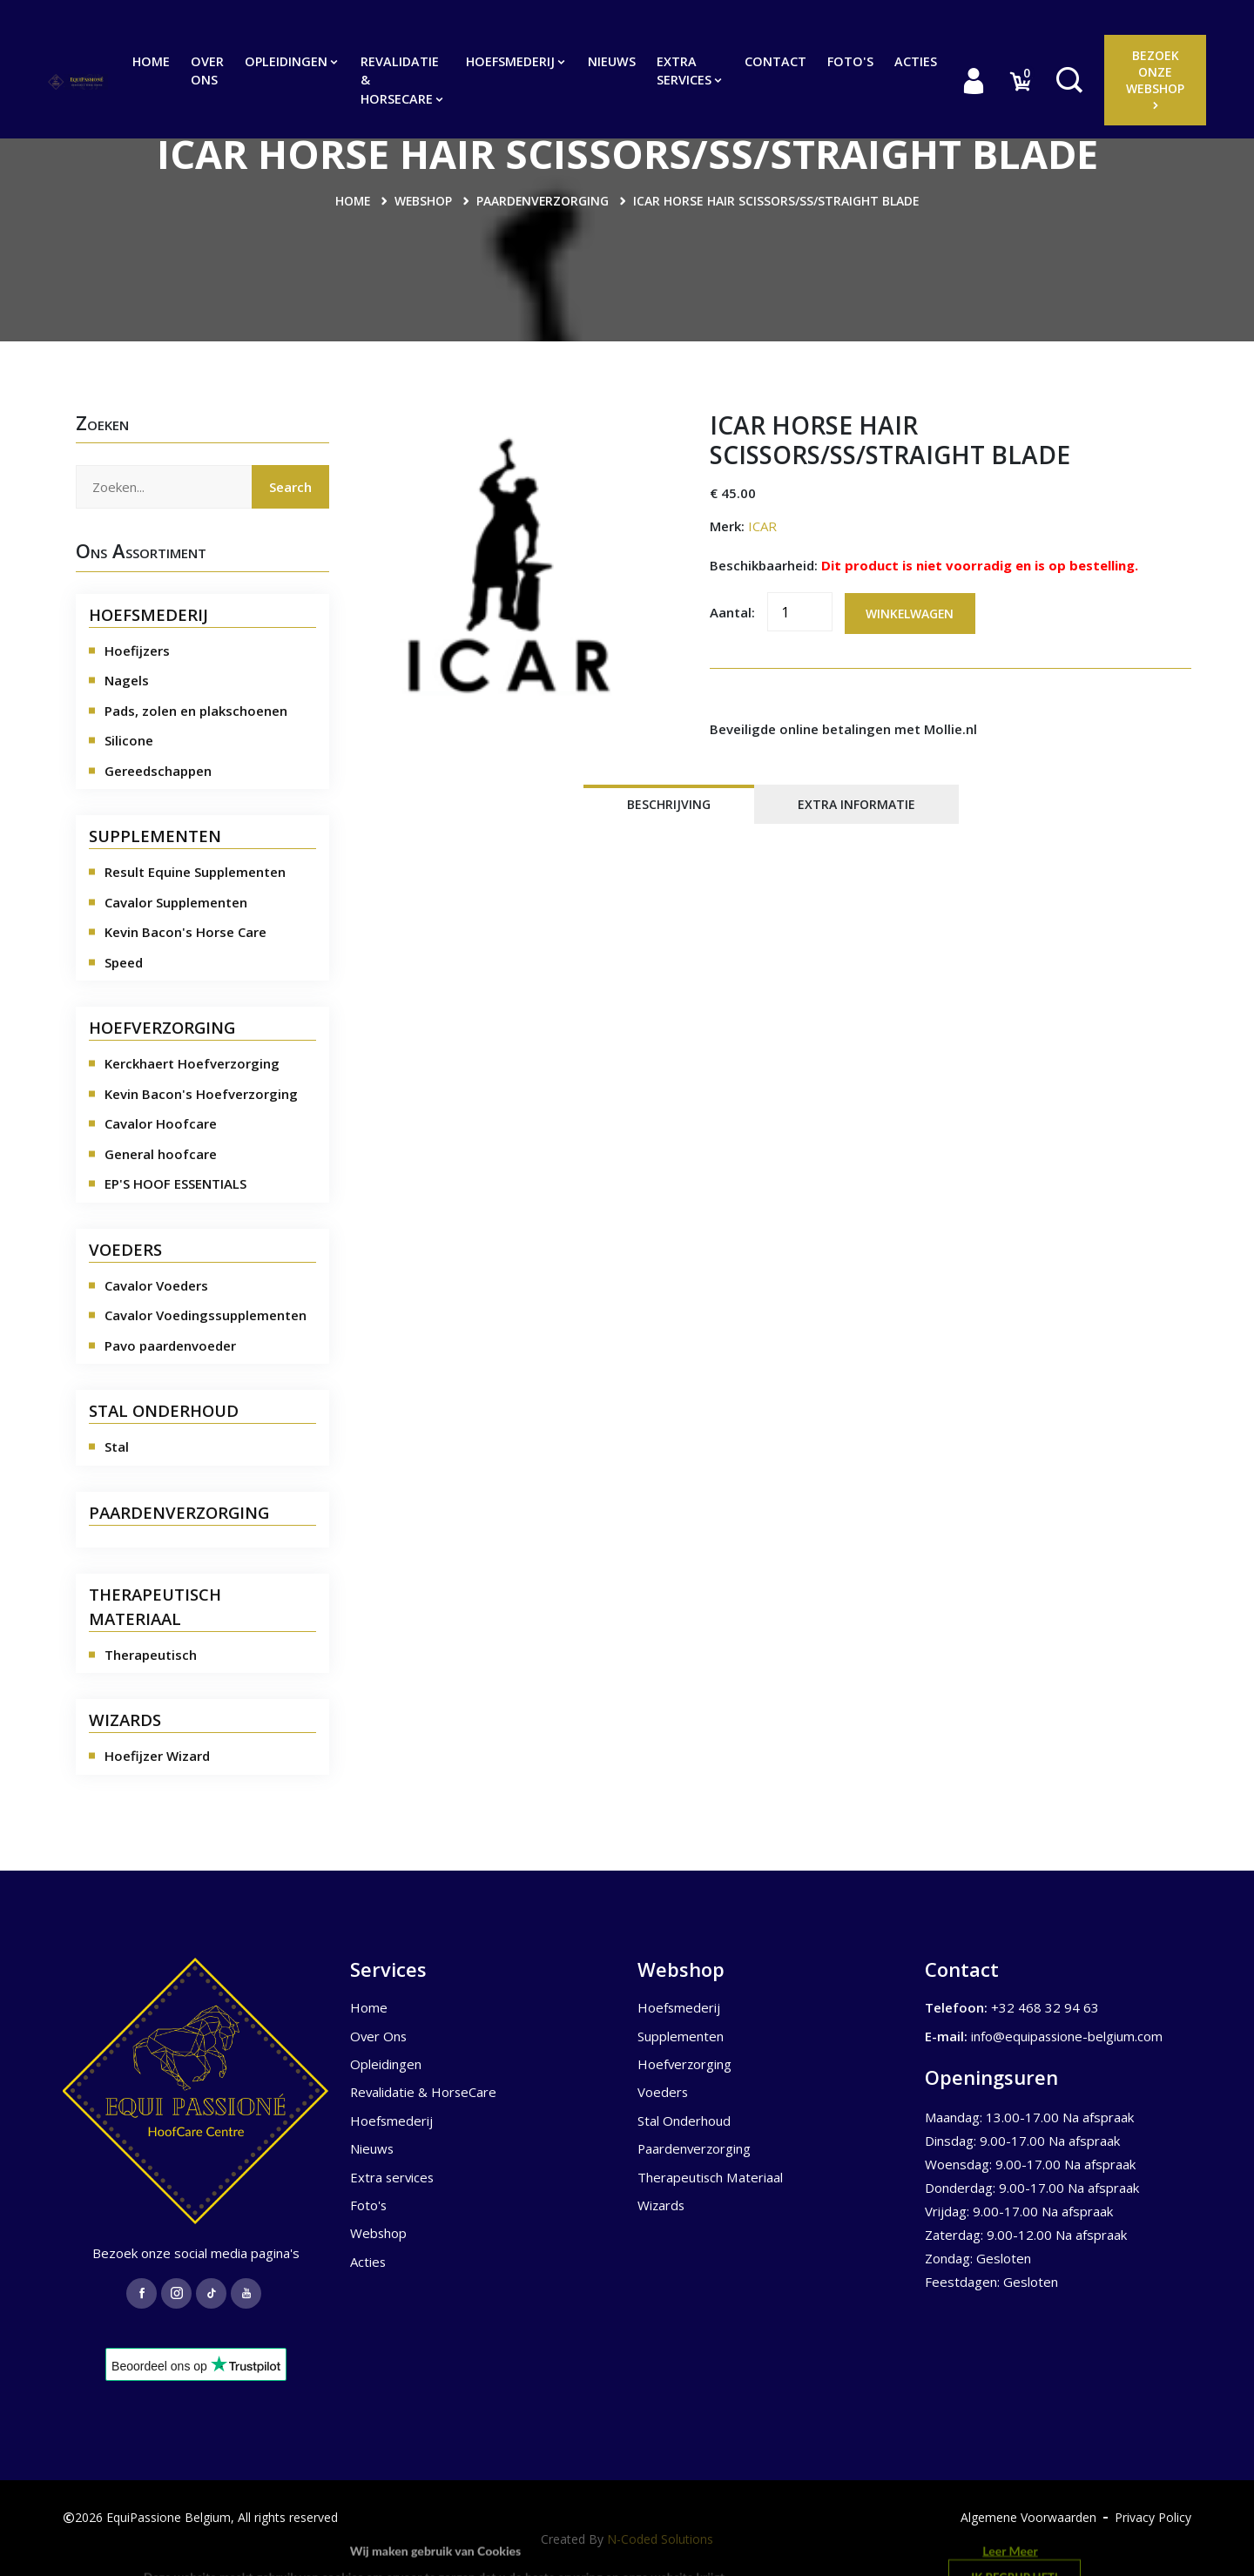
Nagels (126, 680)
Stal (116, 1446)
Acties (915, 61)
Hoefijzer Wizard (157, 1755)
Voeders (663, 2092)
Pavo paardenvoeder (170, 1344)
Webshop (423, 200)
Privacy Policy (1153, 2517)
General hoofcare (160, 1153)
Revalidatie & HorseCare (403, 80)
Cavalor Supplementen (175, 901)
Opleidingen (292, 61)
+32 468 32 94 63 (1045, 2007)
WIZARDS (125, 1719)
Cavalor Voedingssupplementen (205, 1315)
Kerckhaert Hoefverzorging (192, 1063)
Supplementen (680, 2035)
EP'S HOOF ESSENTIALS (175, 1183)
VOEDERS (125, 1248)
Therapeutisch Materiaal (710, 2177)
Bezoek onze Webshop (1155, 79)
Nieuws (612, 61)
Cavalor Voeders (156, 1284)
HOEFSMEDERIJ (148, 613)
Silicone (128, 740)
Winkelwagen (911, 613)
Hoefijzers (137, 649)
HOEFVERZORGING (162, 1027)
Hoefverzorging (685, 2064)
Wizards (661, 2205)
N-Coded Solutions (660, 2538)
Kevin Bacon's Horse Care (185, 932)
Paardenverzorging (543, 200)
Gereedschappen (158, 770)
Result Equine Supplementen (195, 871)
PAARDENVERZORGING (179, 1511)
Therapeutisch (150, 1653)
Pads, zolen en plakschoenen (195, 709)
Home (151, 61)
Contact (775, 61)
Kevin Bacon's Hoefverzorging (201, 1093)
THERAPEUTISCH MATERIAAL (155, 1605)
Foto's (850, 61)
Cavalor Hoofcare (160, 1123)
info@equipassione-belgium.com (1067, 2035)
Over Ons (207, 71)
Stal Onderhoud (684, 2120)
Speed (123, 961)
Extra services (690, 71)
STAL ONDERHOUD (164, 1410)
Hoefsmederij (516, 61)
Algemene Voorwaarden (1028, 2517)
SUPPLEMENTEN (155, 835)
